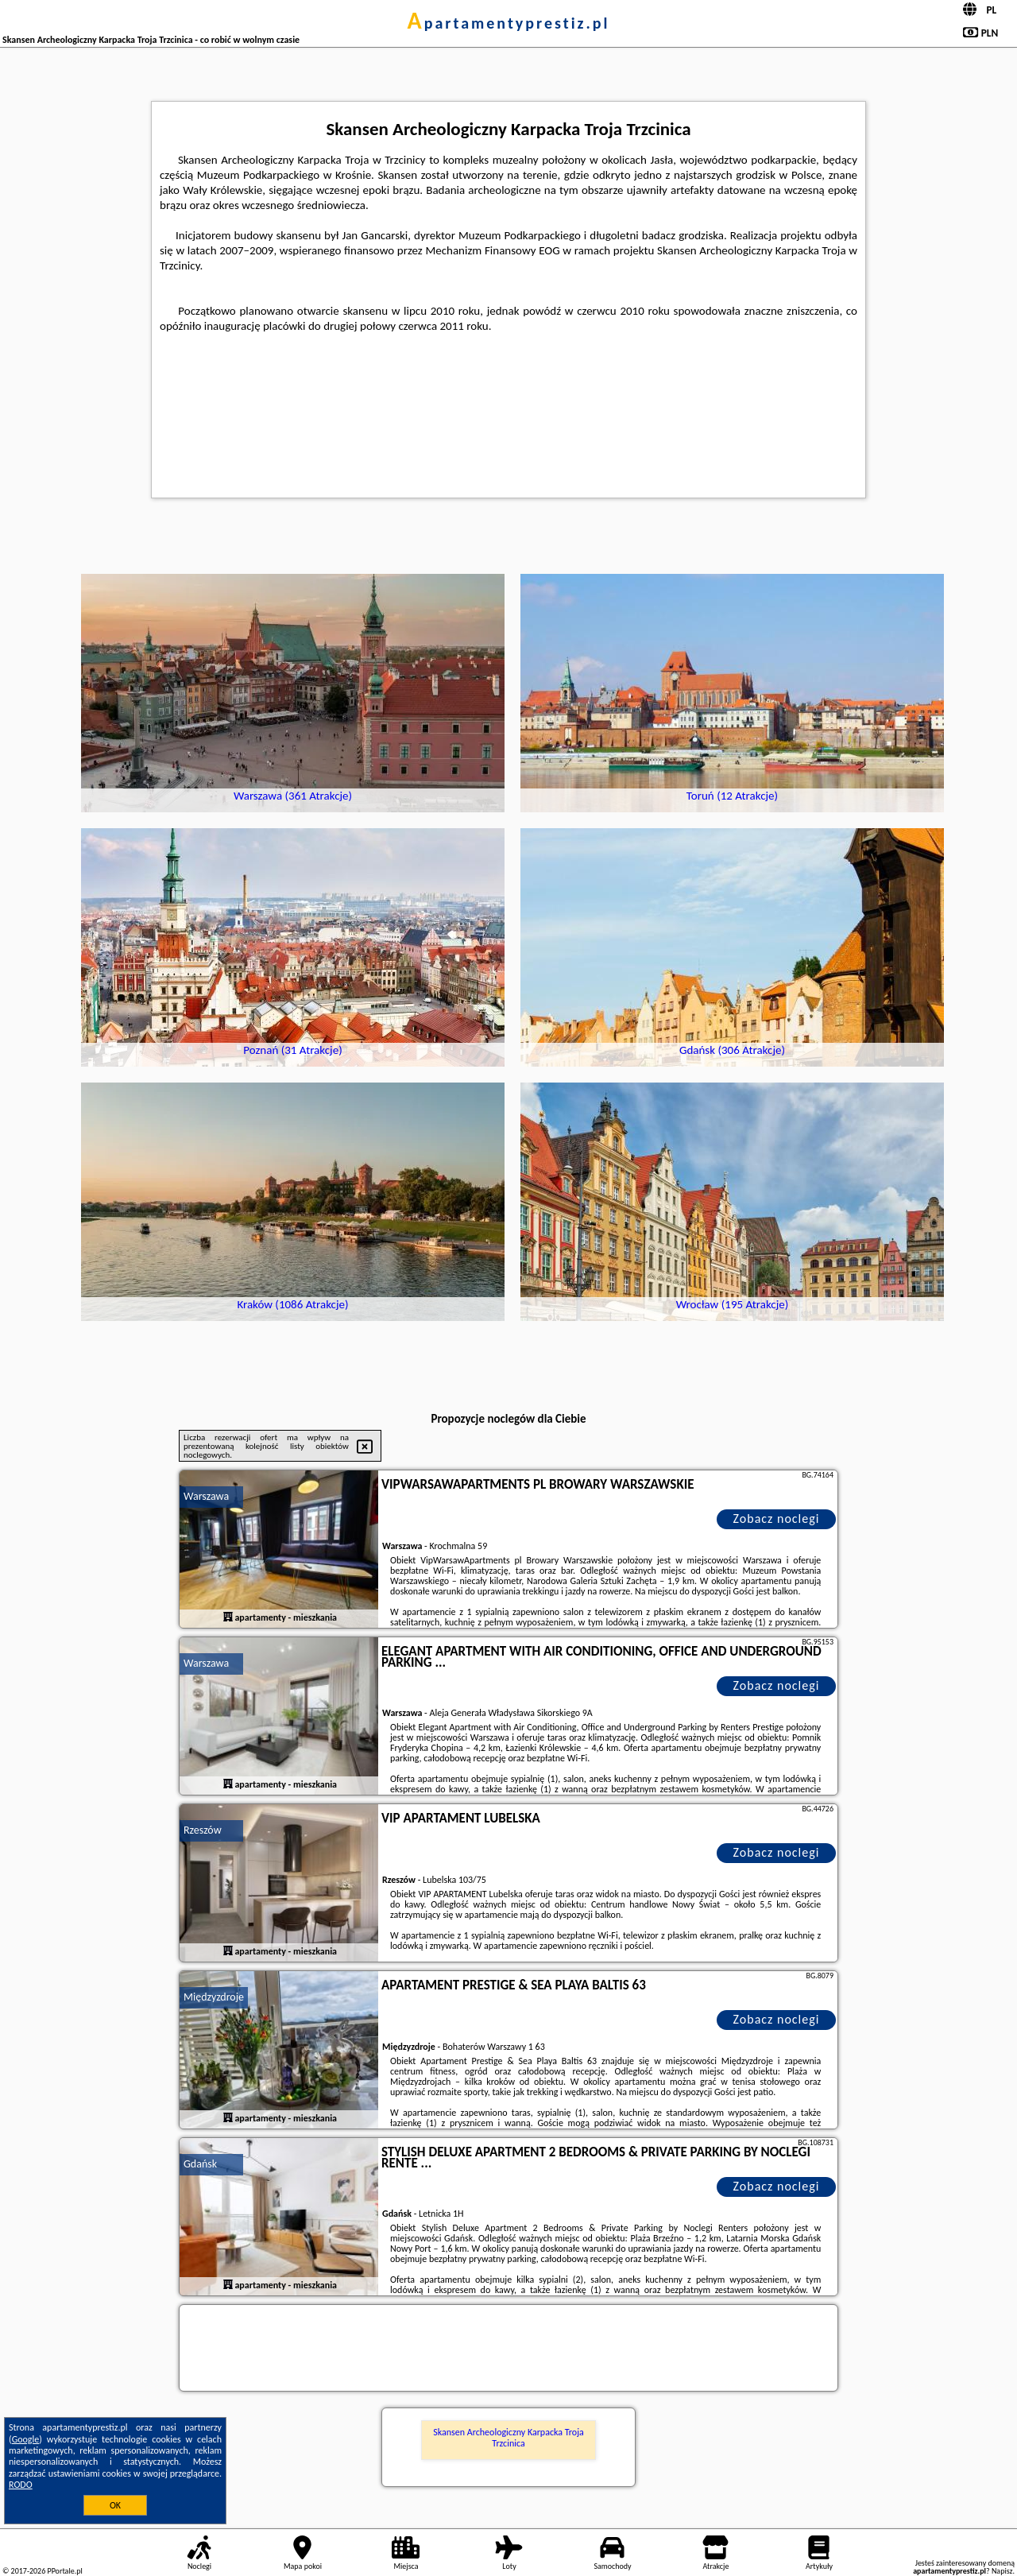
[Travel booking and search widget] (508, 2348)
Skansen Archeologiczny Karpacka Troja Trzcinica (508, 2438)
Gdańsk (200, 2164)
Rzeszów (203, 1830)
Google (26, 2439)
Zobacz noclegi (776, 1518)
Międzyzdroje (214, 1997)
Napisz (1002, 2571)
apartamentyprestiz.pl (508, 23)
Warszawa (206, 1496)
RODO (21, 2484)
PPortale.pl (64, 2571)
